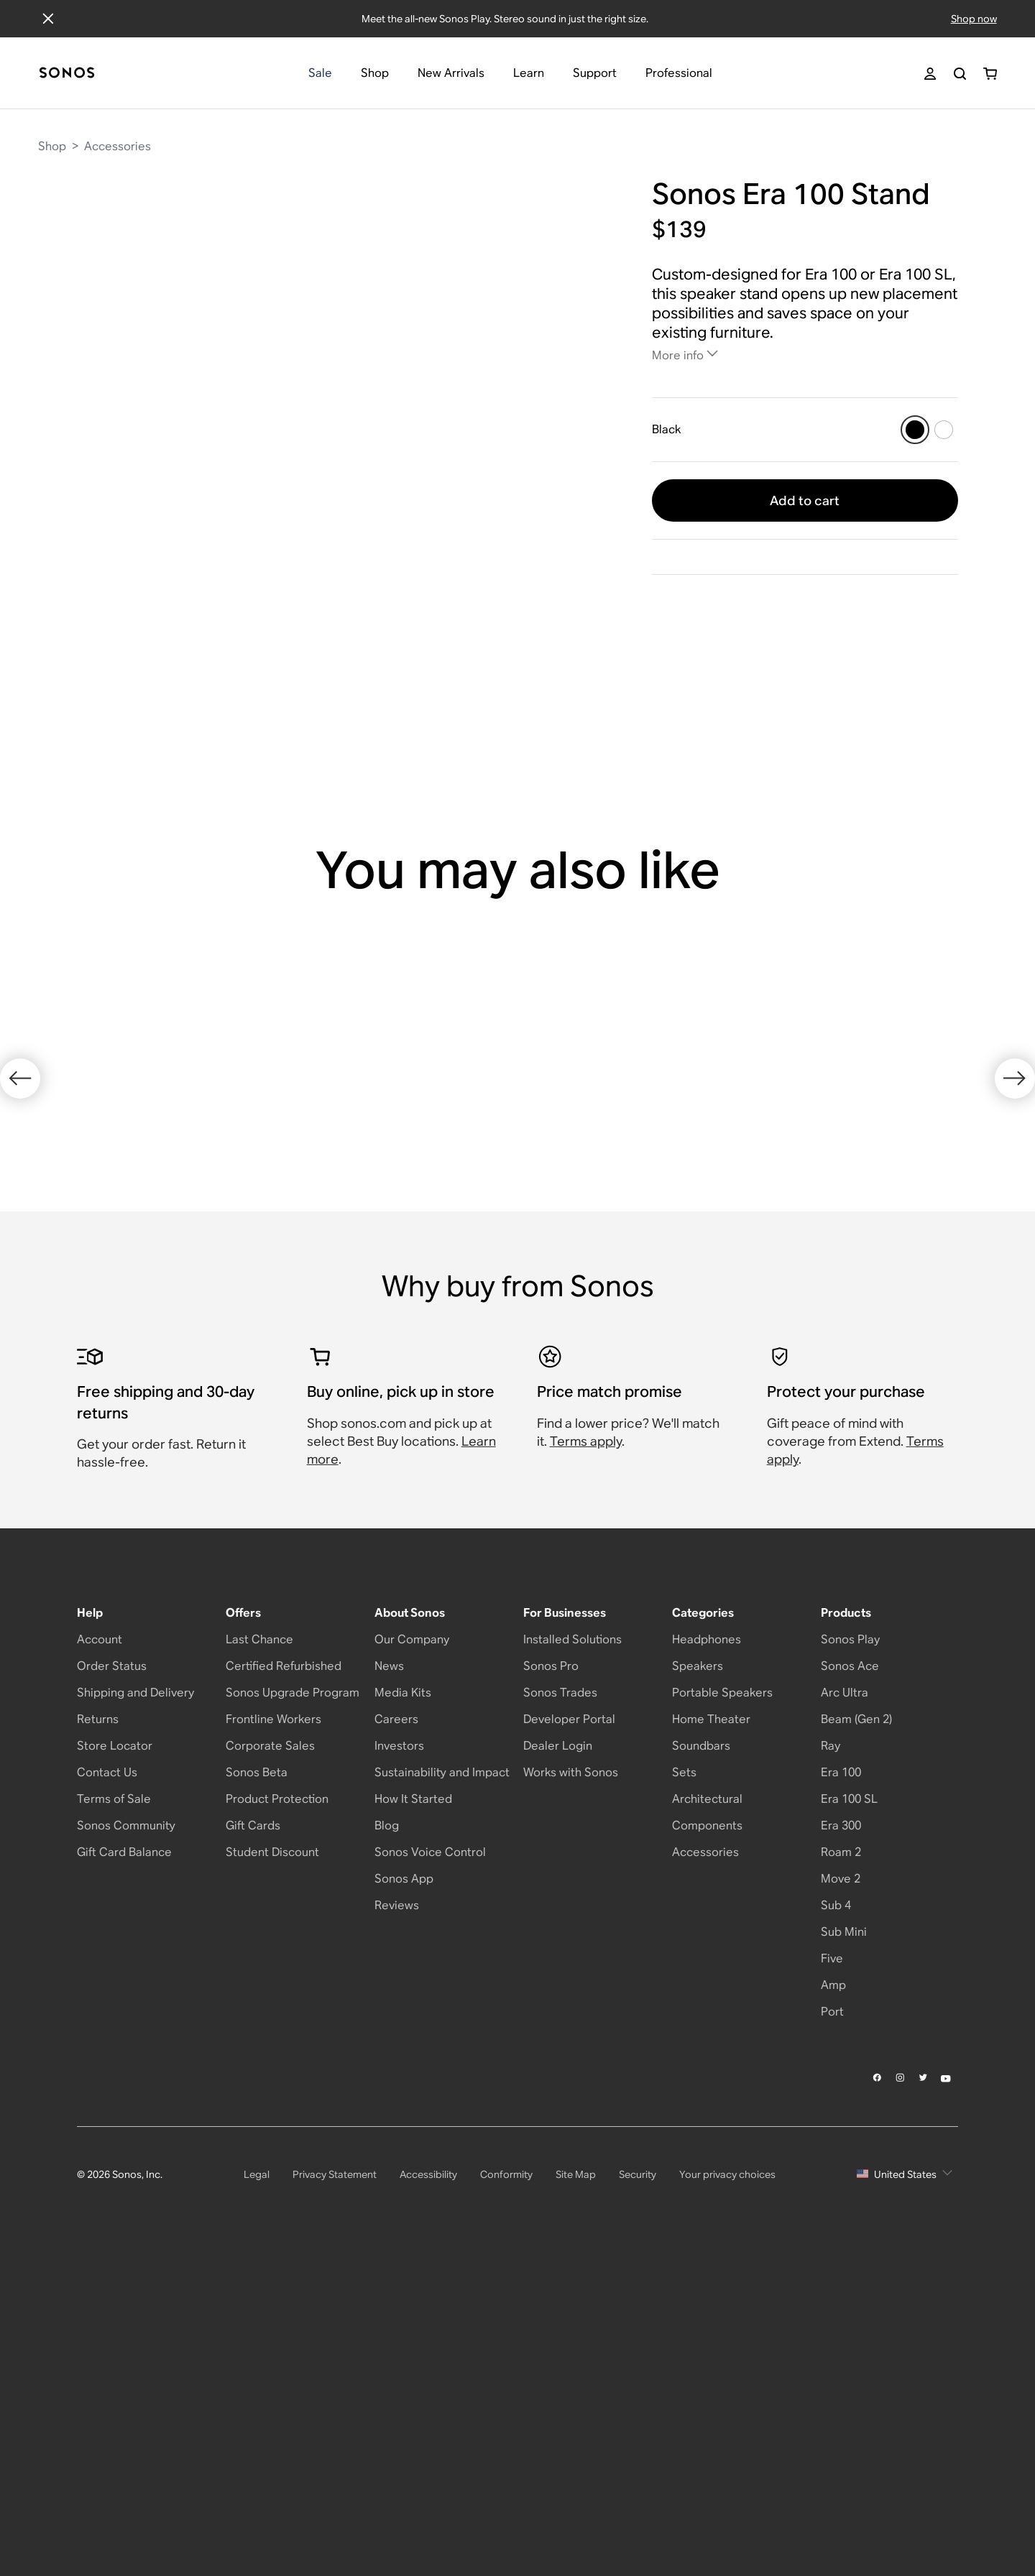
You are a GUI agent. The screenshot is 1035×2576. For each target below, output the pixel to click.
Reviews (396, 2223)
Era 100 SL (849, 2117)
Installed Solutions (572, 1957)
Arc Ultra (844, 2010)
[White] (943, 429)
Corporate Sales (270, 2064)
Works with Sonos (570, 2090)
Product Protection (277, 2117)
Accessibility (428, 2491)
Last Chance (259, 1957)
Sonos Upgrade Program (292, 2010)
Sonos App (403, 2197)
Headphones (706, 1957)
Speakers (697, 1984)
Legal (257, 2491)
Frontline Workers (273, 2037)
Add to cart (805, 500)
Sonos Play (850, 1957)
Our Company (411, 1957)
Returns (98, 2037)
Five (832, 2276)
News (389, 1984)
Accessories (117, 146)
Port (832, 2329)
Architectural (707, 2117)
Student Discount (272, 2170)
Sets (684, 2090)
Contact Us (107, 2090)
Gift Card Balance (124, 2170)
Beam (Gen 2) (856, 2037)
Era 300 (841, 2143)
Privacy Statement (335, 2491)
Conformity (506, 2491)
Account (99, 1957)
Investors (399, 2064)
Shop (52, 146)
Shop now (974, 18)
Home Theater (711, 2037)
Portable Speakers (722, 2010)
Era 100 (841, 2090)
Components (707, 2143)
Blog (386, 2143)
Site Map (576, 2491)
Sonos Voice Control (430, 2170)
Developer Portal (569, 2037)
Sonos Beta (257, 2090)
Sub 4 (836, 2223)
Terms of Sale (114, 2117)
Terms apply (586, 1758)
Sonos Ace (850, 1984)
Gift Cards (253, 2143)
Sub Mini (844, 2250)
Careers (396, 2037)
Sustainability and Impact (442, 2090)
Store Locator (114, 2064)
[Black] (915, 429)
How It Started (413, 2117)
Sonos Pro (551, 1984)
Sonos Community (126, 2143)
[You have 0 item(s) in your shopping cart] (990, 74)
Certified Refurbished (283, 1984)
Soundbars (701, 2064)
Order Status (112, 1984)
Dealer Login (557, 2064)
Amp (833, 2303)
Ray (830, 2064)
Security (637, 2491)
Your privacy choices (727, 2491)
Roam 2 (841, 2170)
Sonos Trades (560, 2010)
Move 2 (840, 2197)
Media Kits (402, 2010)
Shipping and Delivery (135, 2010)
